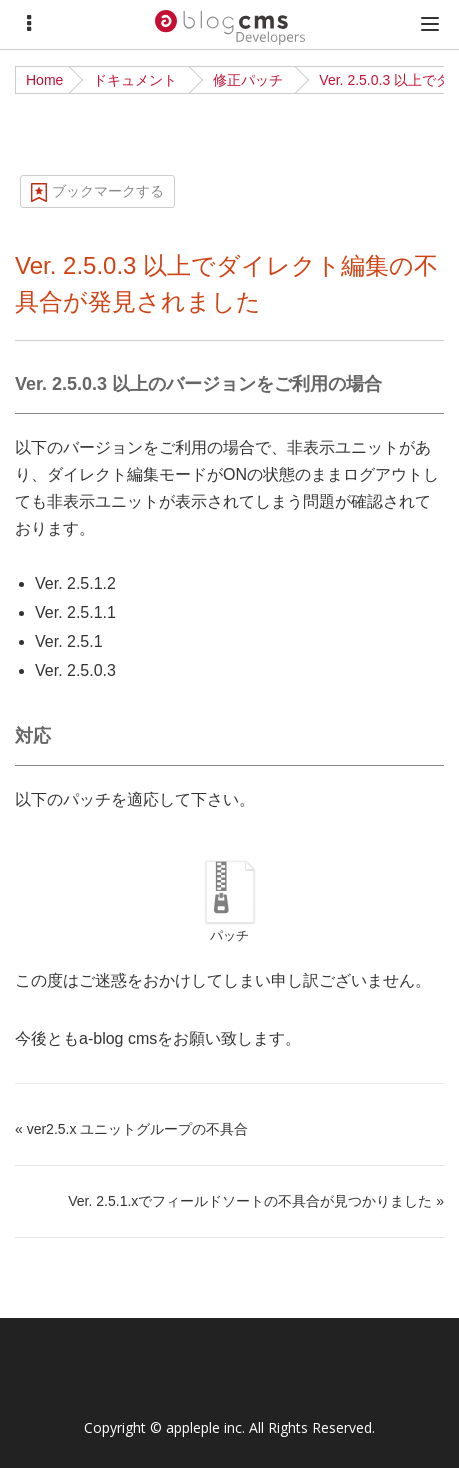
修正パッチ (248, 80)
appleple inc (204, 1427)
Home (44, 80)
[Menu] (29, 24)
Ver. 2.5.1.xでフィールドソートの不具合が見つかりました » (256, 1201)
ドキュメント (135, 80)
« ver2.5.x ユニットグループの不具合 (131, 1129)
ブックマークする (108, 191)
